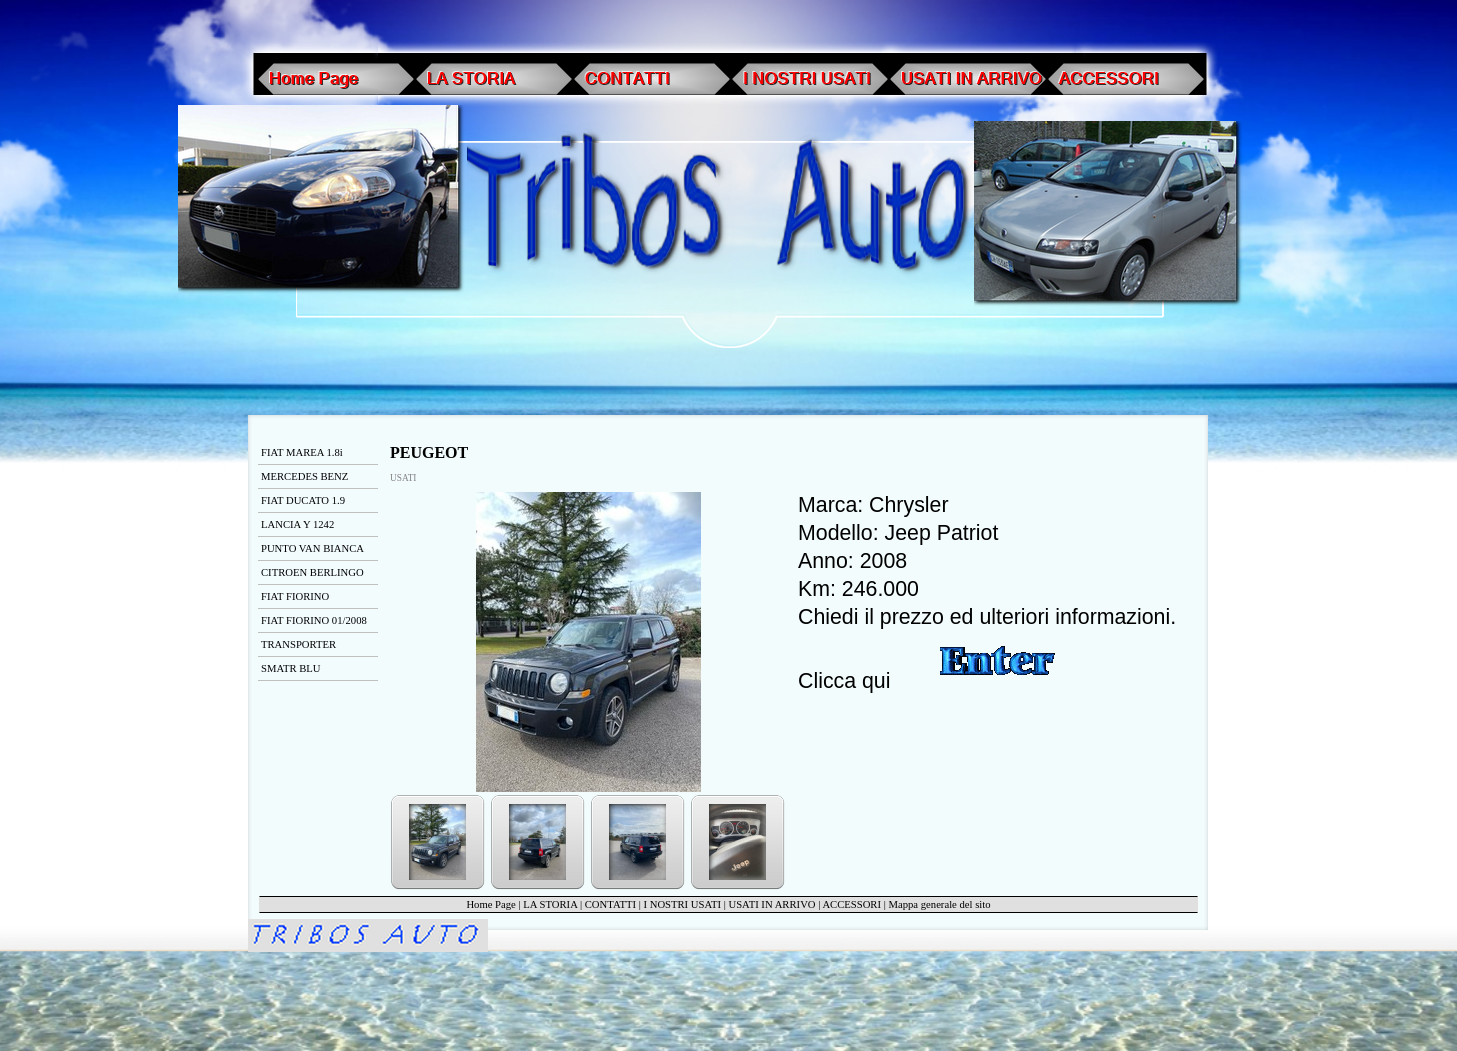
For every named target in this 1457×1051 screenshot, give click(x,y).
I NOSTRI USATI (682, 904)
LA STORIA (550, 904)
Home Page (490, 904)
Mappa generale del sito (940, 904)
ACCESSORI (851, 904)
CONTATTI (610, 904)
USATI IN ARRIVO (772, 904)
